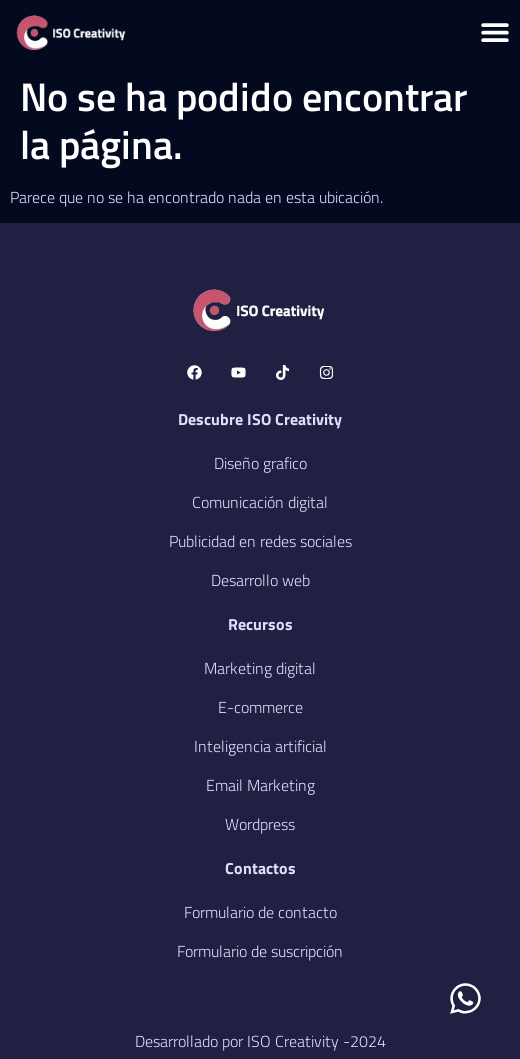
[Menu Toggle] (495, 32)
